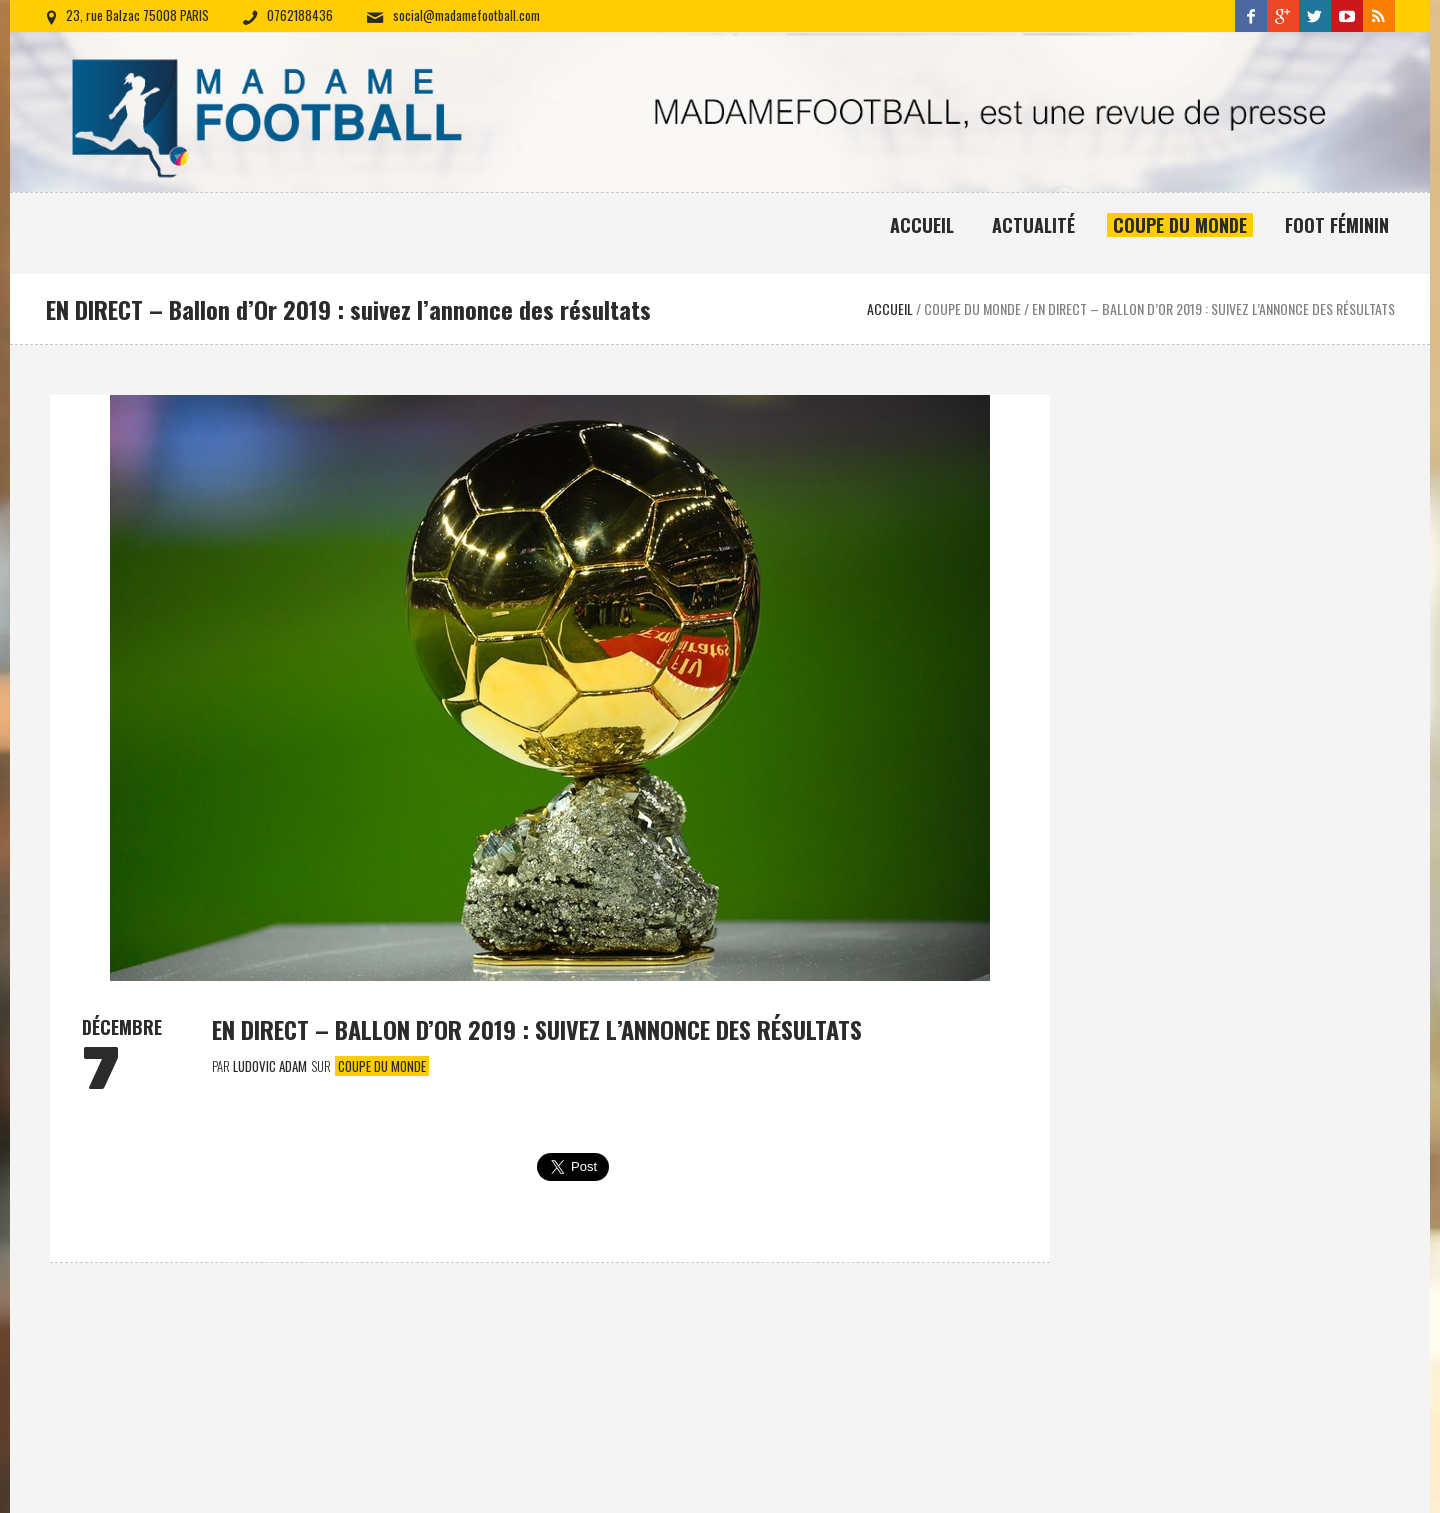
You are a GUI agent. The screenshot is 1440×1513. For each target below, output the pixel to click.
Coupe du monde (382, 1066)
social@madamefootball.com (466, 15)
